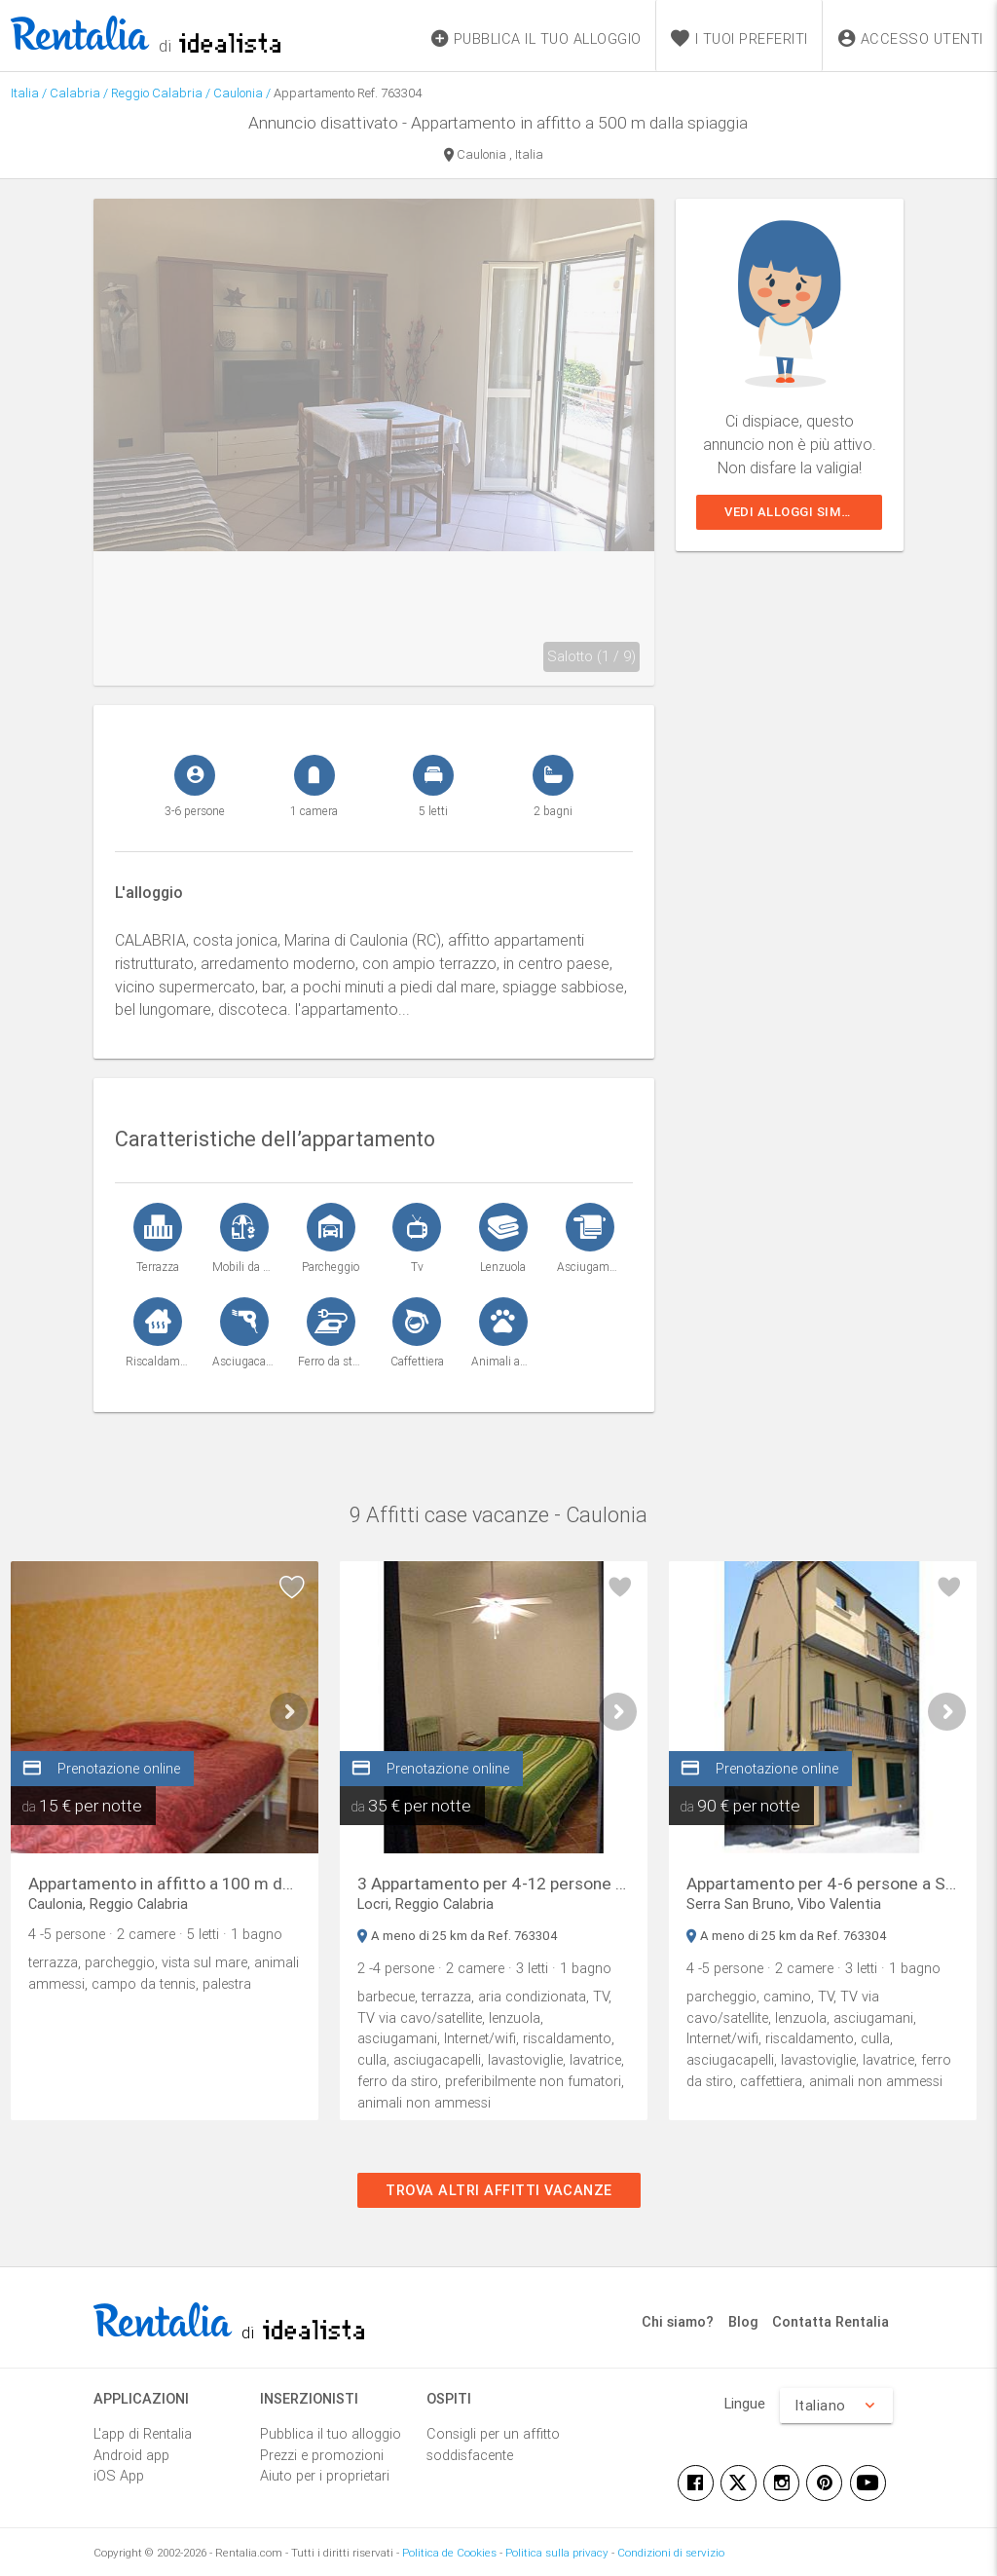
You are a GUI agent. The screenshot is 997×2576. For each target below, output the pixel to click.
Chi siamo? (678, 2321)
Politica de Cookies (449, 2552)
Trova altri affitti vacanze (499, 2190)
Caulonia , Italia (493, 156)
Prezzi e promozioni (322, 2454)
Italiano (836, 2405)
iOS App (118, 2475)
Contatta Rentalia (830, 2321)
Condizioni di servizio (670, 2552)
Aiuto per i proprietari (324, 2475)
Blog (743, 2321)
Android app (131, 2454)
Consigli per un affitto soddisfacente (493, 2444)
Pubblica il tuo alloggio (330, 2433)
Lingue (744, 2403)
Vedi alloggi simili (791, 512)
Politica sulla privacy (557, 2552)
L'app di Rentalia (142, 2433)
